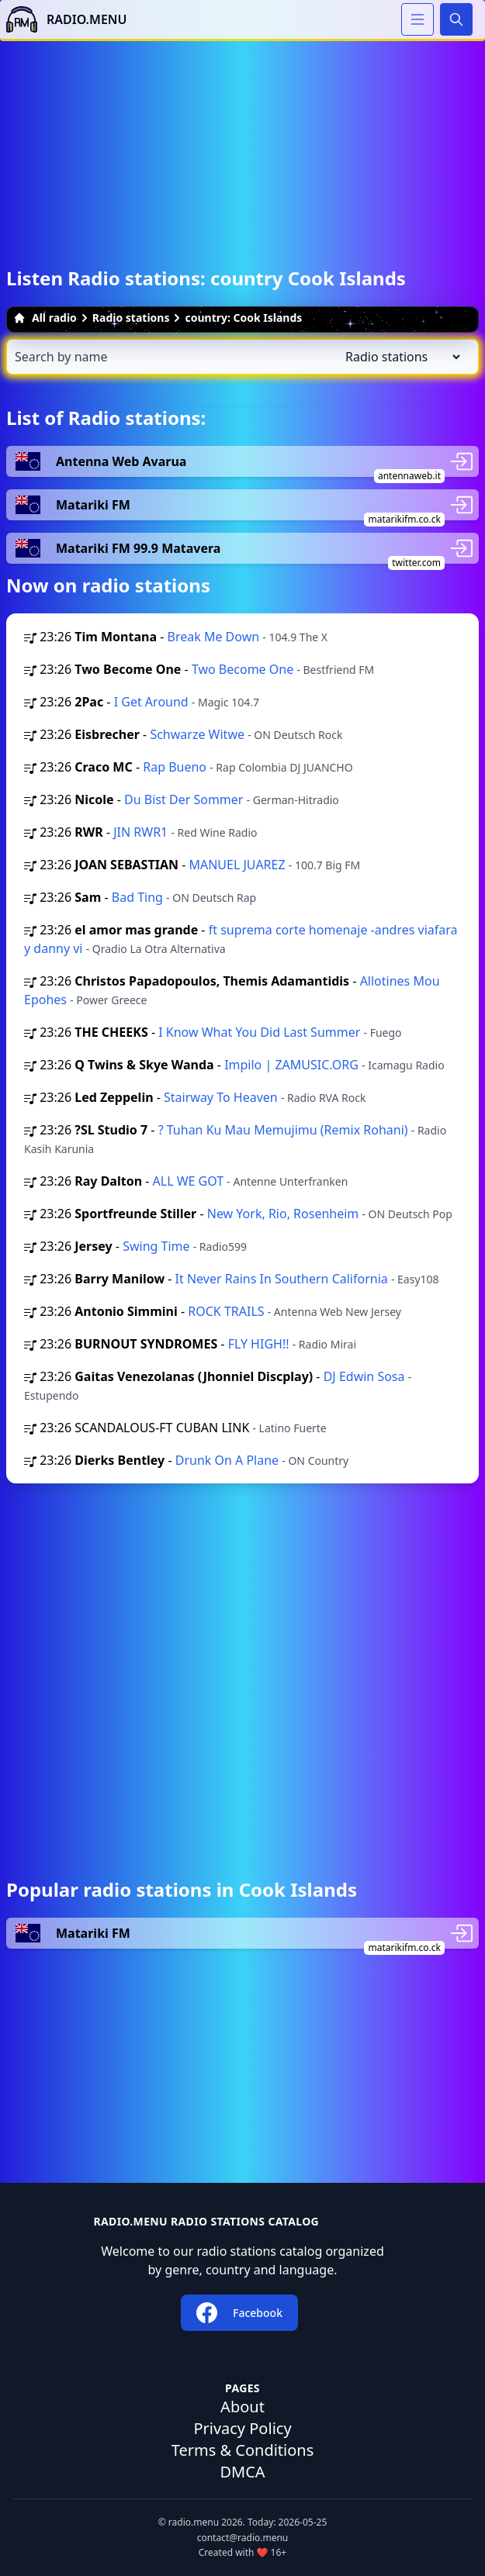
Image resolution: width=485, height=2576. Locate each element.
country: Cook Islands (243, 317)
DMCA (242, 2471)
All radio (45, 317)
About (242, 2406)
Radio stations (131, 317)
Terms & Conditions (242, 2450)
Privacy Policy (242, 2428)
